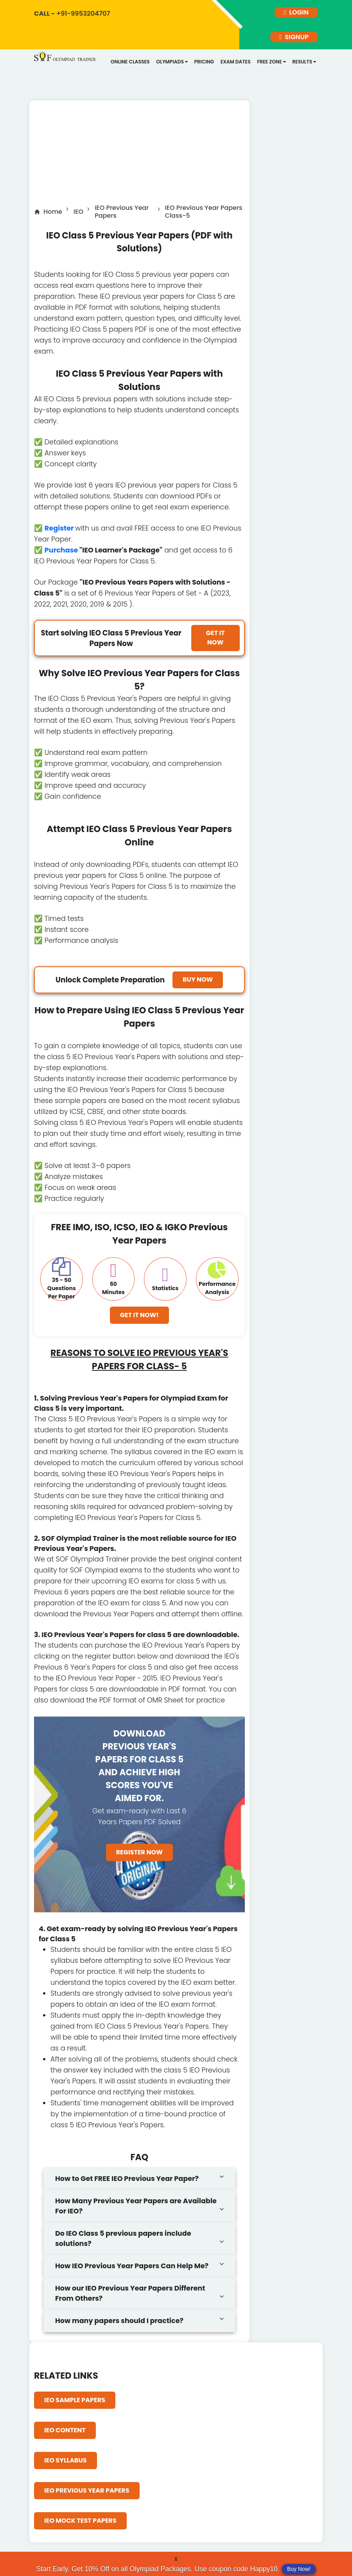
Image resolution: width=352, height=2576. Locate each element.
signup (293, 40)
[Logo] (66, 61)
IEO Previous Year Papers (122, 216)
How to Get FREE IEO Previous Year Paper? (127, 2182)
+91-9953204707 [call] (73, 13)
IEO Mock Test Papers (80, 2524)
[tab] (139, 2183)
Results (297, 65)
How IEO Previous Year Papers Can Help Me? (131, 2270)
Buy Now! (299, 2569)
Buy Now (198, 983)
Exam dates (231, 65)
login (296, 13)
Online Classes (130, 65)
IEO (78, 216)
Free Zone (266, 65)
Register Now (139, 1856)
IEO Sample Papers (74, 2403)
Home (52, 216)
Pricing (201, 65)
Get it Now (215, 641)
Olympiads (169, 65)
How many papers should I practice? (119, 2324)
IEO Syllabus (65, 2464)
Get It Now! (139, 1318)
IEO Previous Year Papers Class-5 (203, 216)
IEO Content (65, 2434)
